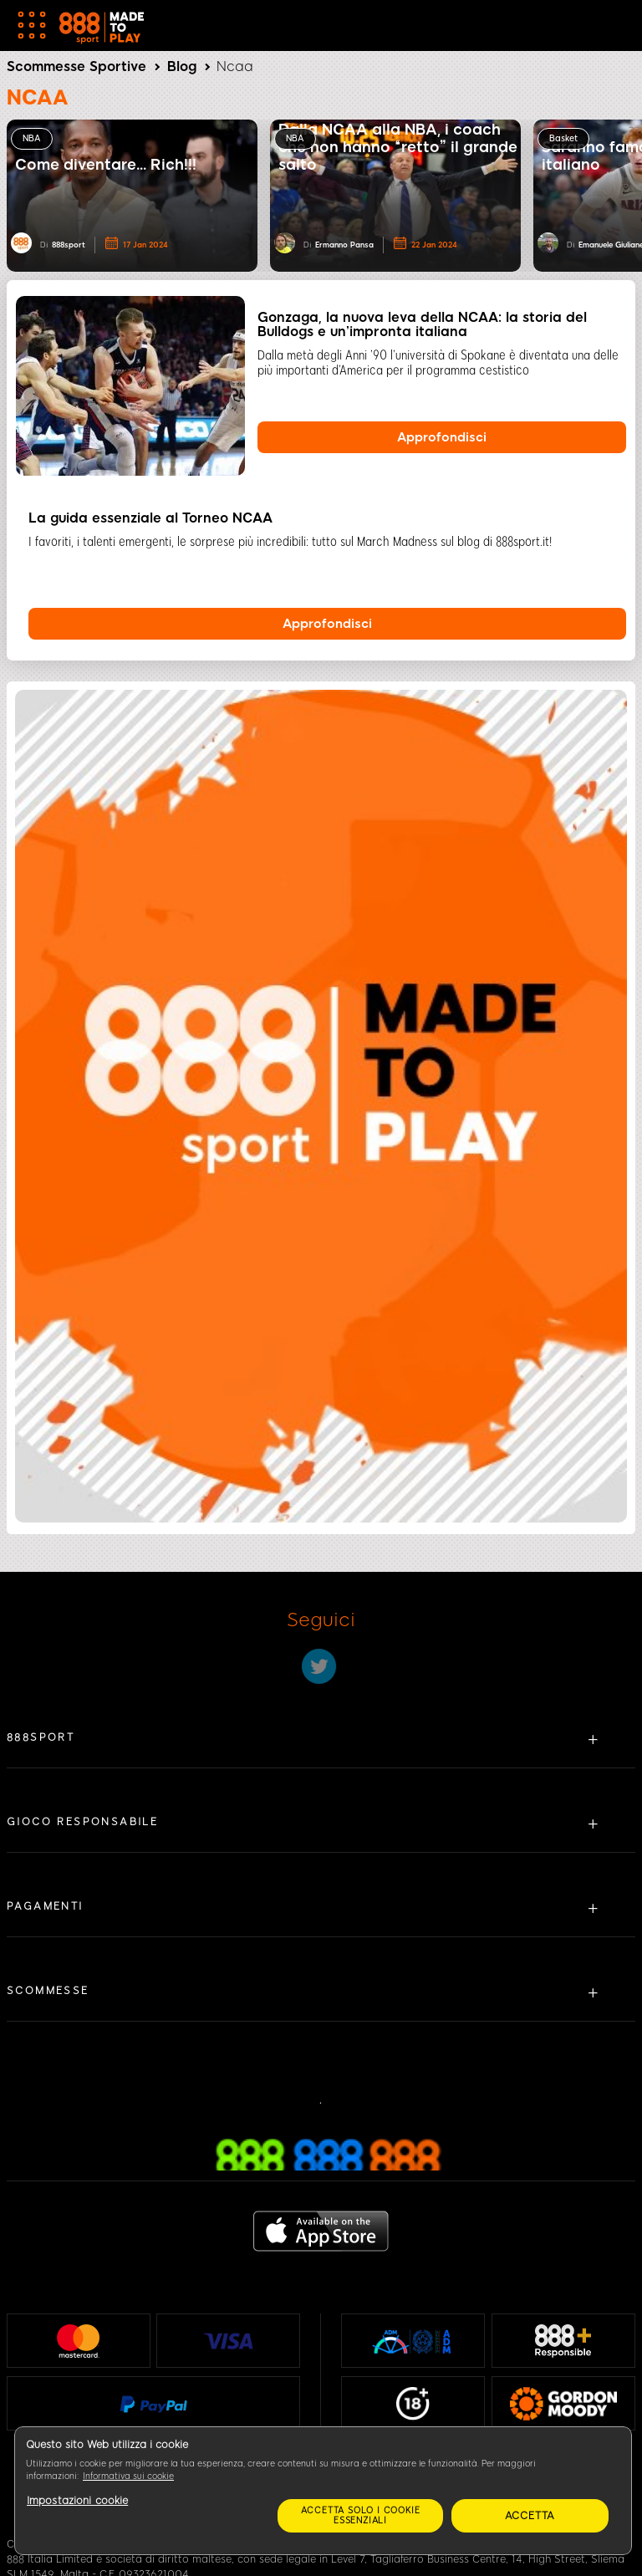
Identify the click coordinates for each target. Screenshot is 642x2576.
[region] (323, 2490)
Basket (563, 138)
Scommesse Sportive (76, 66)
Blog (181, 66)
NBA (32, 138)
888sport (68, 244)
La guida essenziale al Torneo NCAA (150, 518)
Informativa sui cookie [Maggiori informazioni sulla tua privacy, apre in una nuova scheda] (128, 2476)
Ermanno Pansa (344, 244)
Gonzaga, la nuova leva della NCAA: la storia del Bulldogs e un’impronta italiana (422, 324)
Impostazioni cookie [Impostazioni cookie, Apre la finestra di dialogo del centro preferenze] (77, 2501)
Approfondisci (442, 437)
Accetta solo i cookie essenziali (360, 2515)
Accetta (530, 2516)
